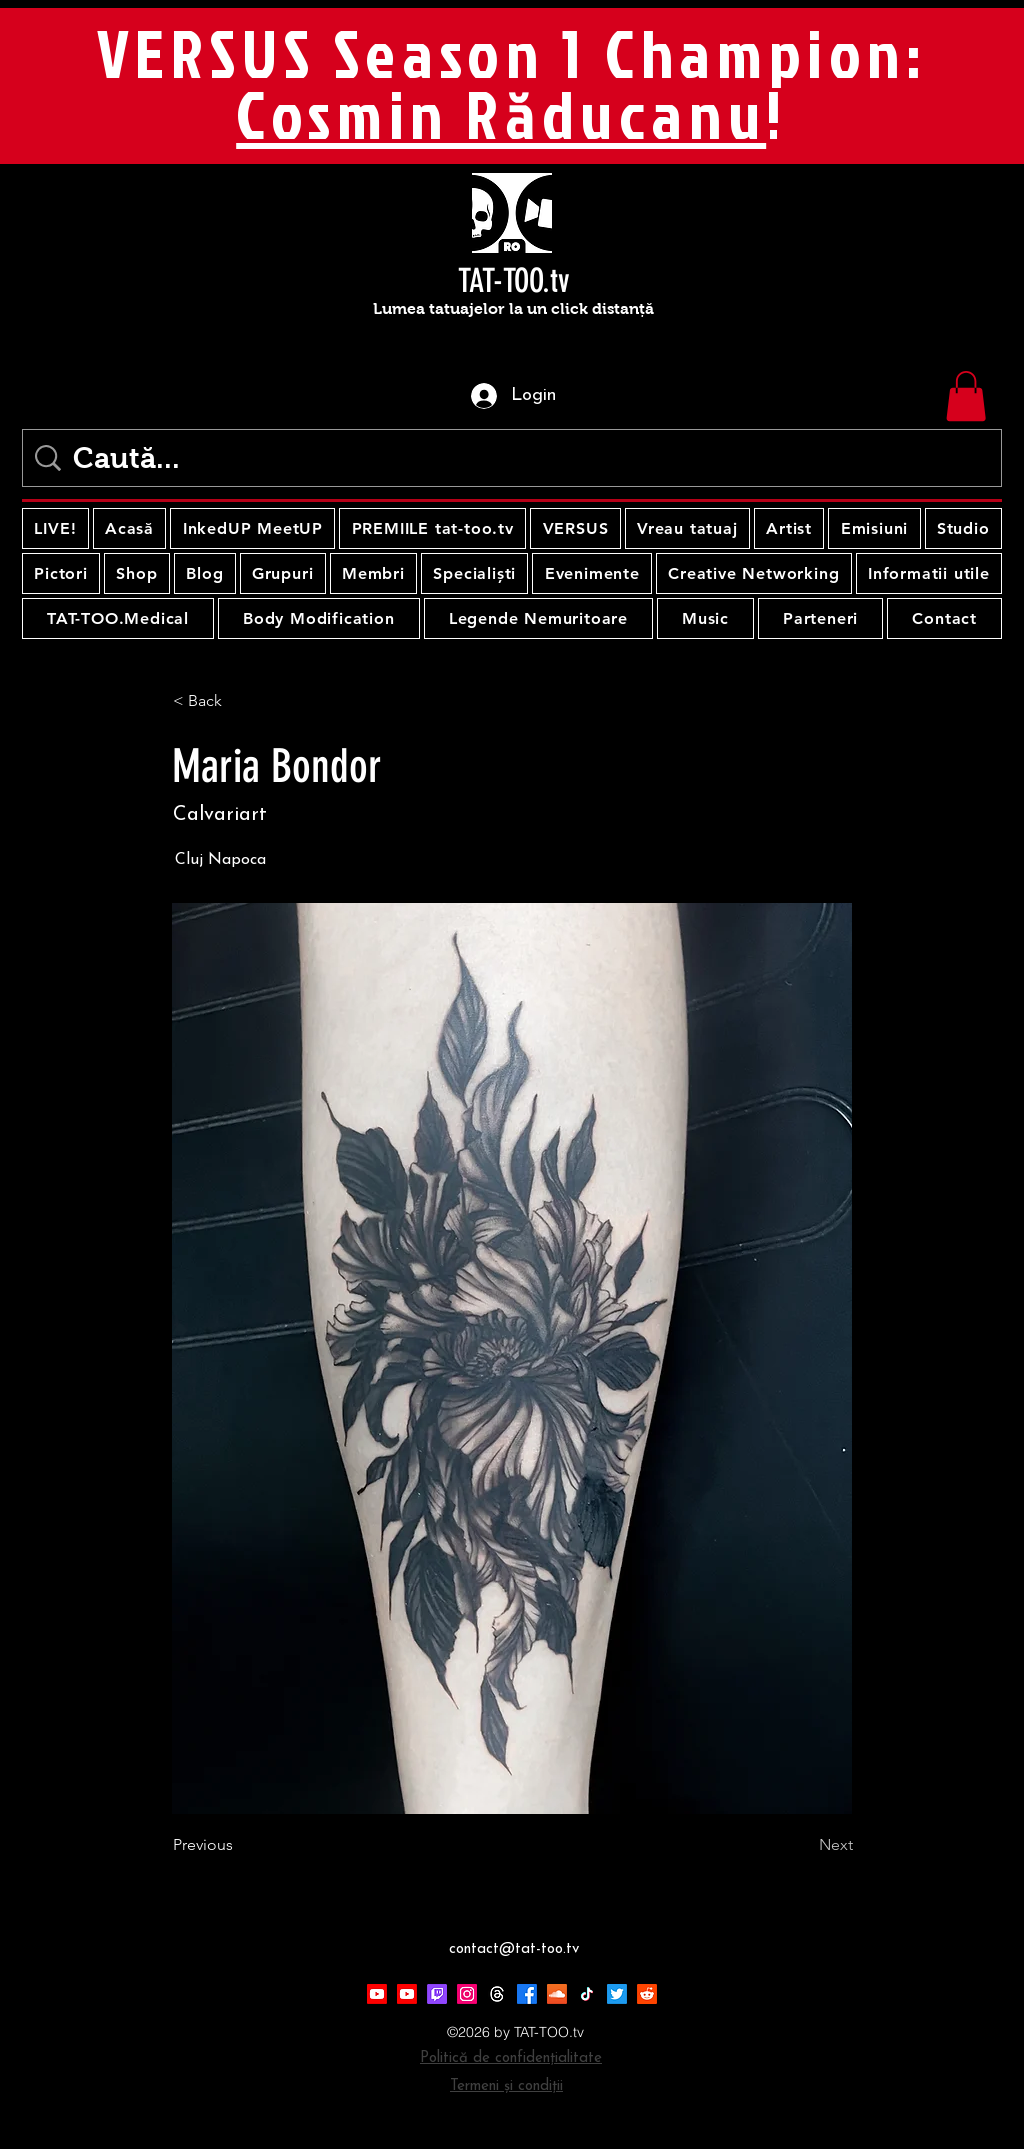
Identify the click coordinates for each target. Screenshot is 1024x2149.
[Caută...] (516, 458)
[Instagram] (467, 1994)
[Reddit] (647, 1994)
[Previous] (239, 1845)
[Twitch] (437, 1994)
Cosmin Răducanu (501, 114)
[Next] (803, 1845)
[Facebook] (527, 1994)
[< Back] (239, 701)
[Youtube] (377, 1994)
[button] (966, 396)
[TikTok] (587, 1994)
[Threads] (497, 1994)
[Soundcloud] (557, 1994)
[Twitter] (617, 1994)
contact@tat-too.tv (514, 1949)
